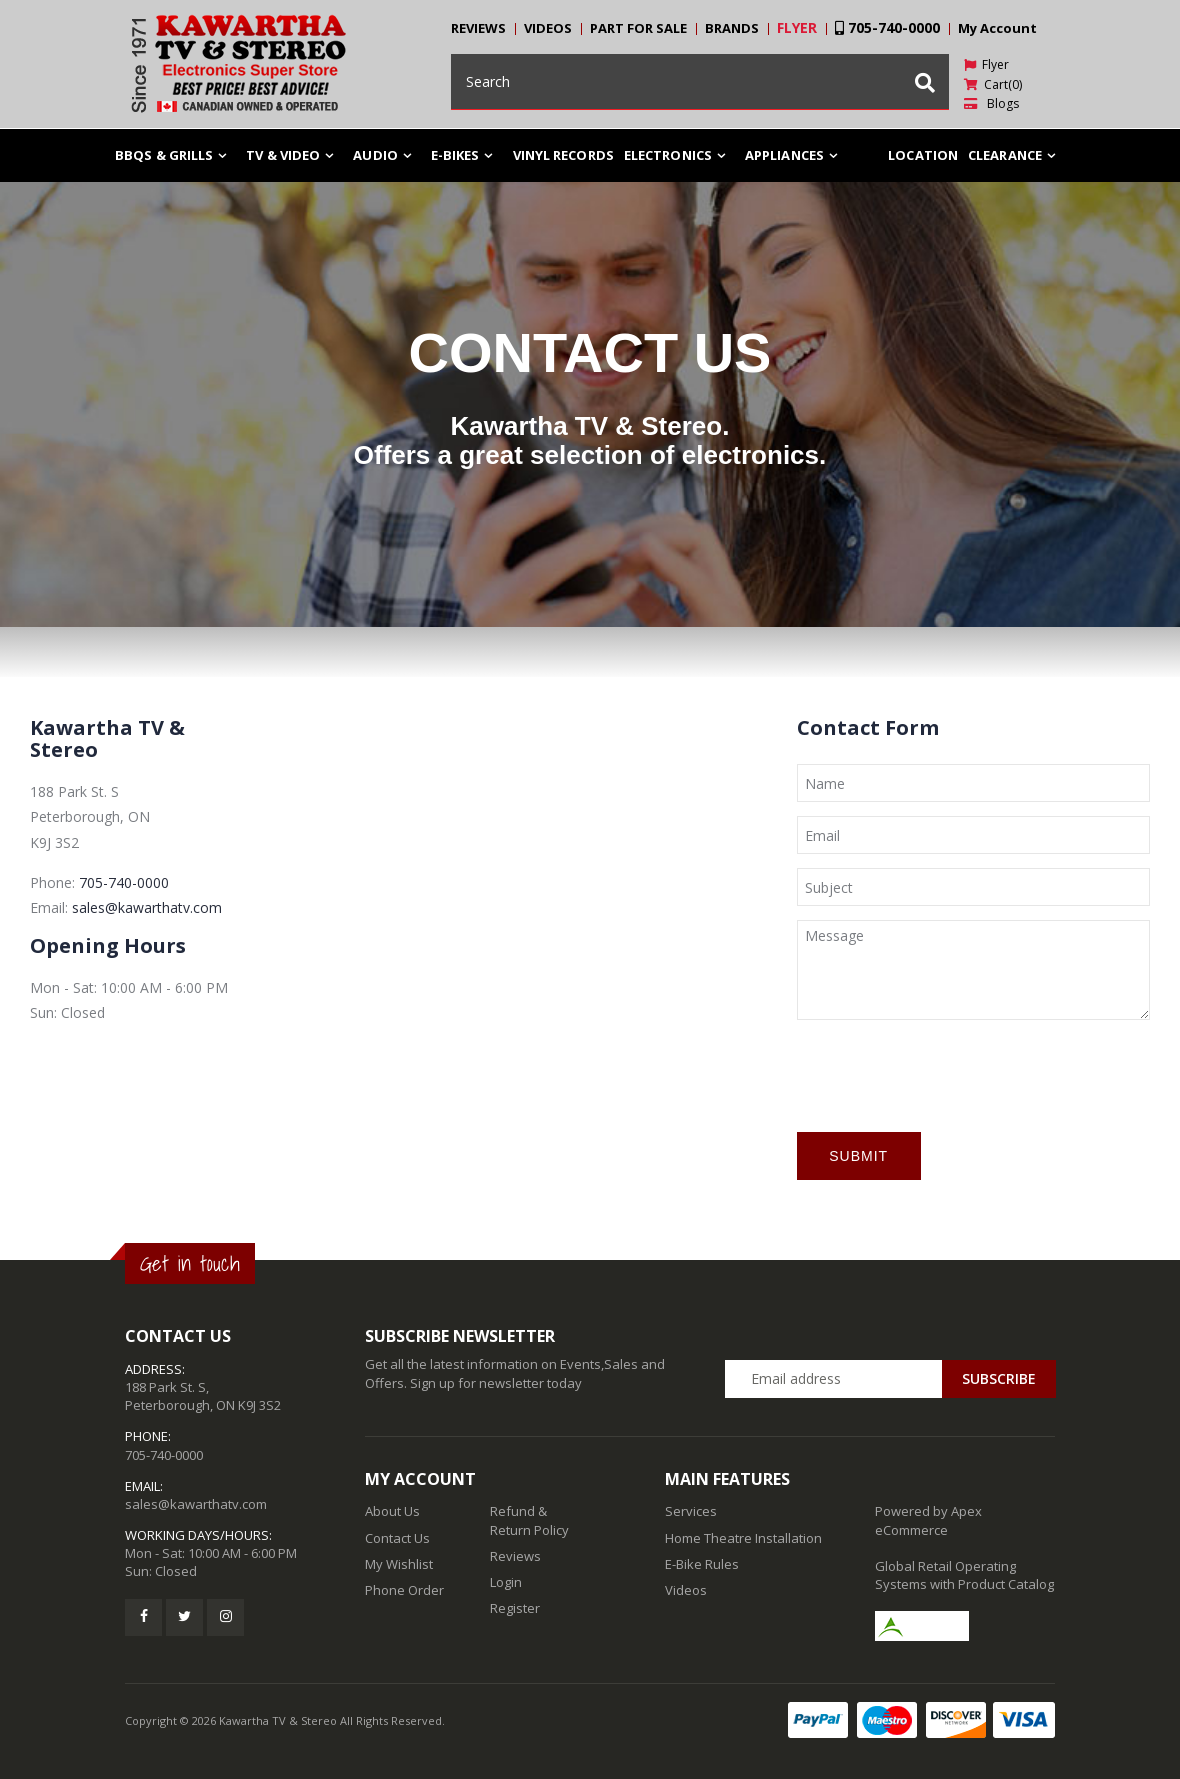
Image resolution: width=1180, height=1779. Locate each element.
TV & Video (283, 155)
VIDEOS (548, 28)
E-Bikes (455, 155)
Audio (375, 155)
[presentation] (949, 1073)
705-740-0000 (887, 27)
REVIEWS (478, 28)
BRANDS (732, 28)
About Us (392, 1511)
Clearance (1005, 155)
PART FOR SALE (638, 28)
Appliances (784, 155)
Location (923, 155)
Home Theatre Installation (743, 1538)
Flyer (986, 64)
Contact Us (397, 1538)
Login (506, 1582)
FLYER (797, 27)
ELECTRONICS (668, 155)
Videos (686, 1590)
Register (515, 1608)
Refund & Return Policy (529, 1520)
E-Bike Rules (702, 1564)
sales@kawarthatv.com (147, 907)
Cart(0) (993, 84)
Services (691, 1511)
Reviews (515, 1556)
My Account (997, 28)
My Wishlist (399, 1564)
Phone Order (404, 1590)
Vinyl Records (563, 155)
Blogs (991, 103)
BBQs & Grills (164, 155)
